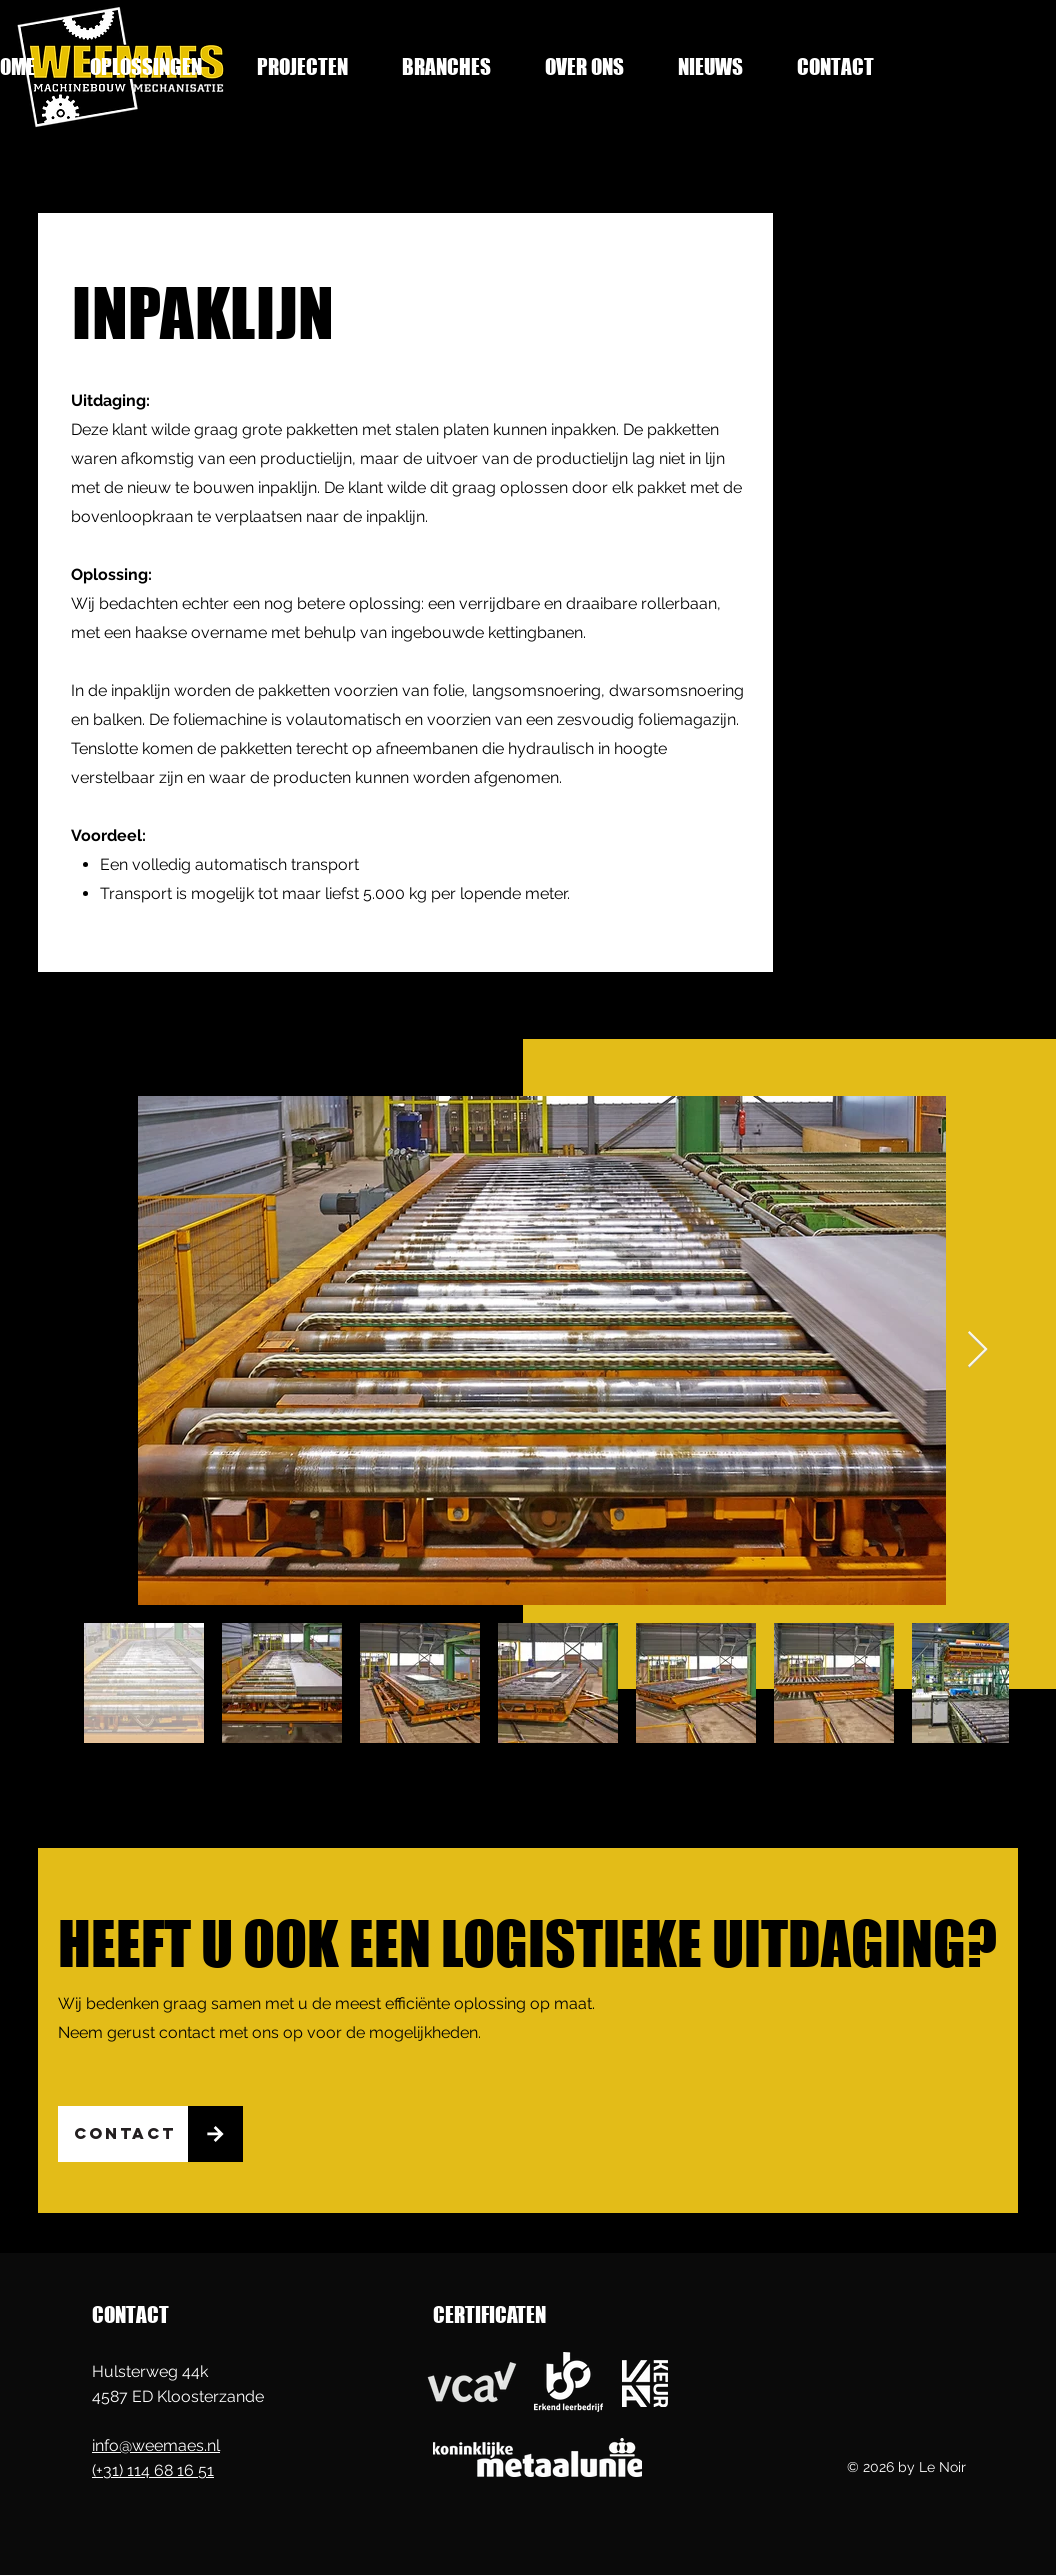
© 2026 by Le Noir (906, 2467)
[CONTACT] (123, 2134)
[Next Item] (977, 1350)
